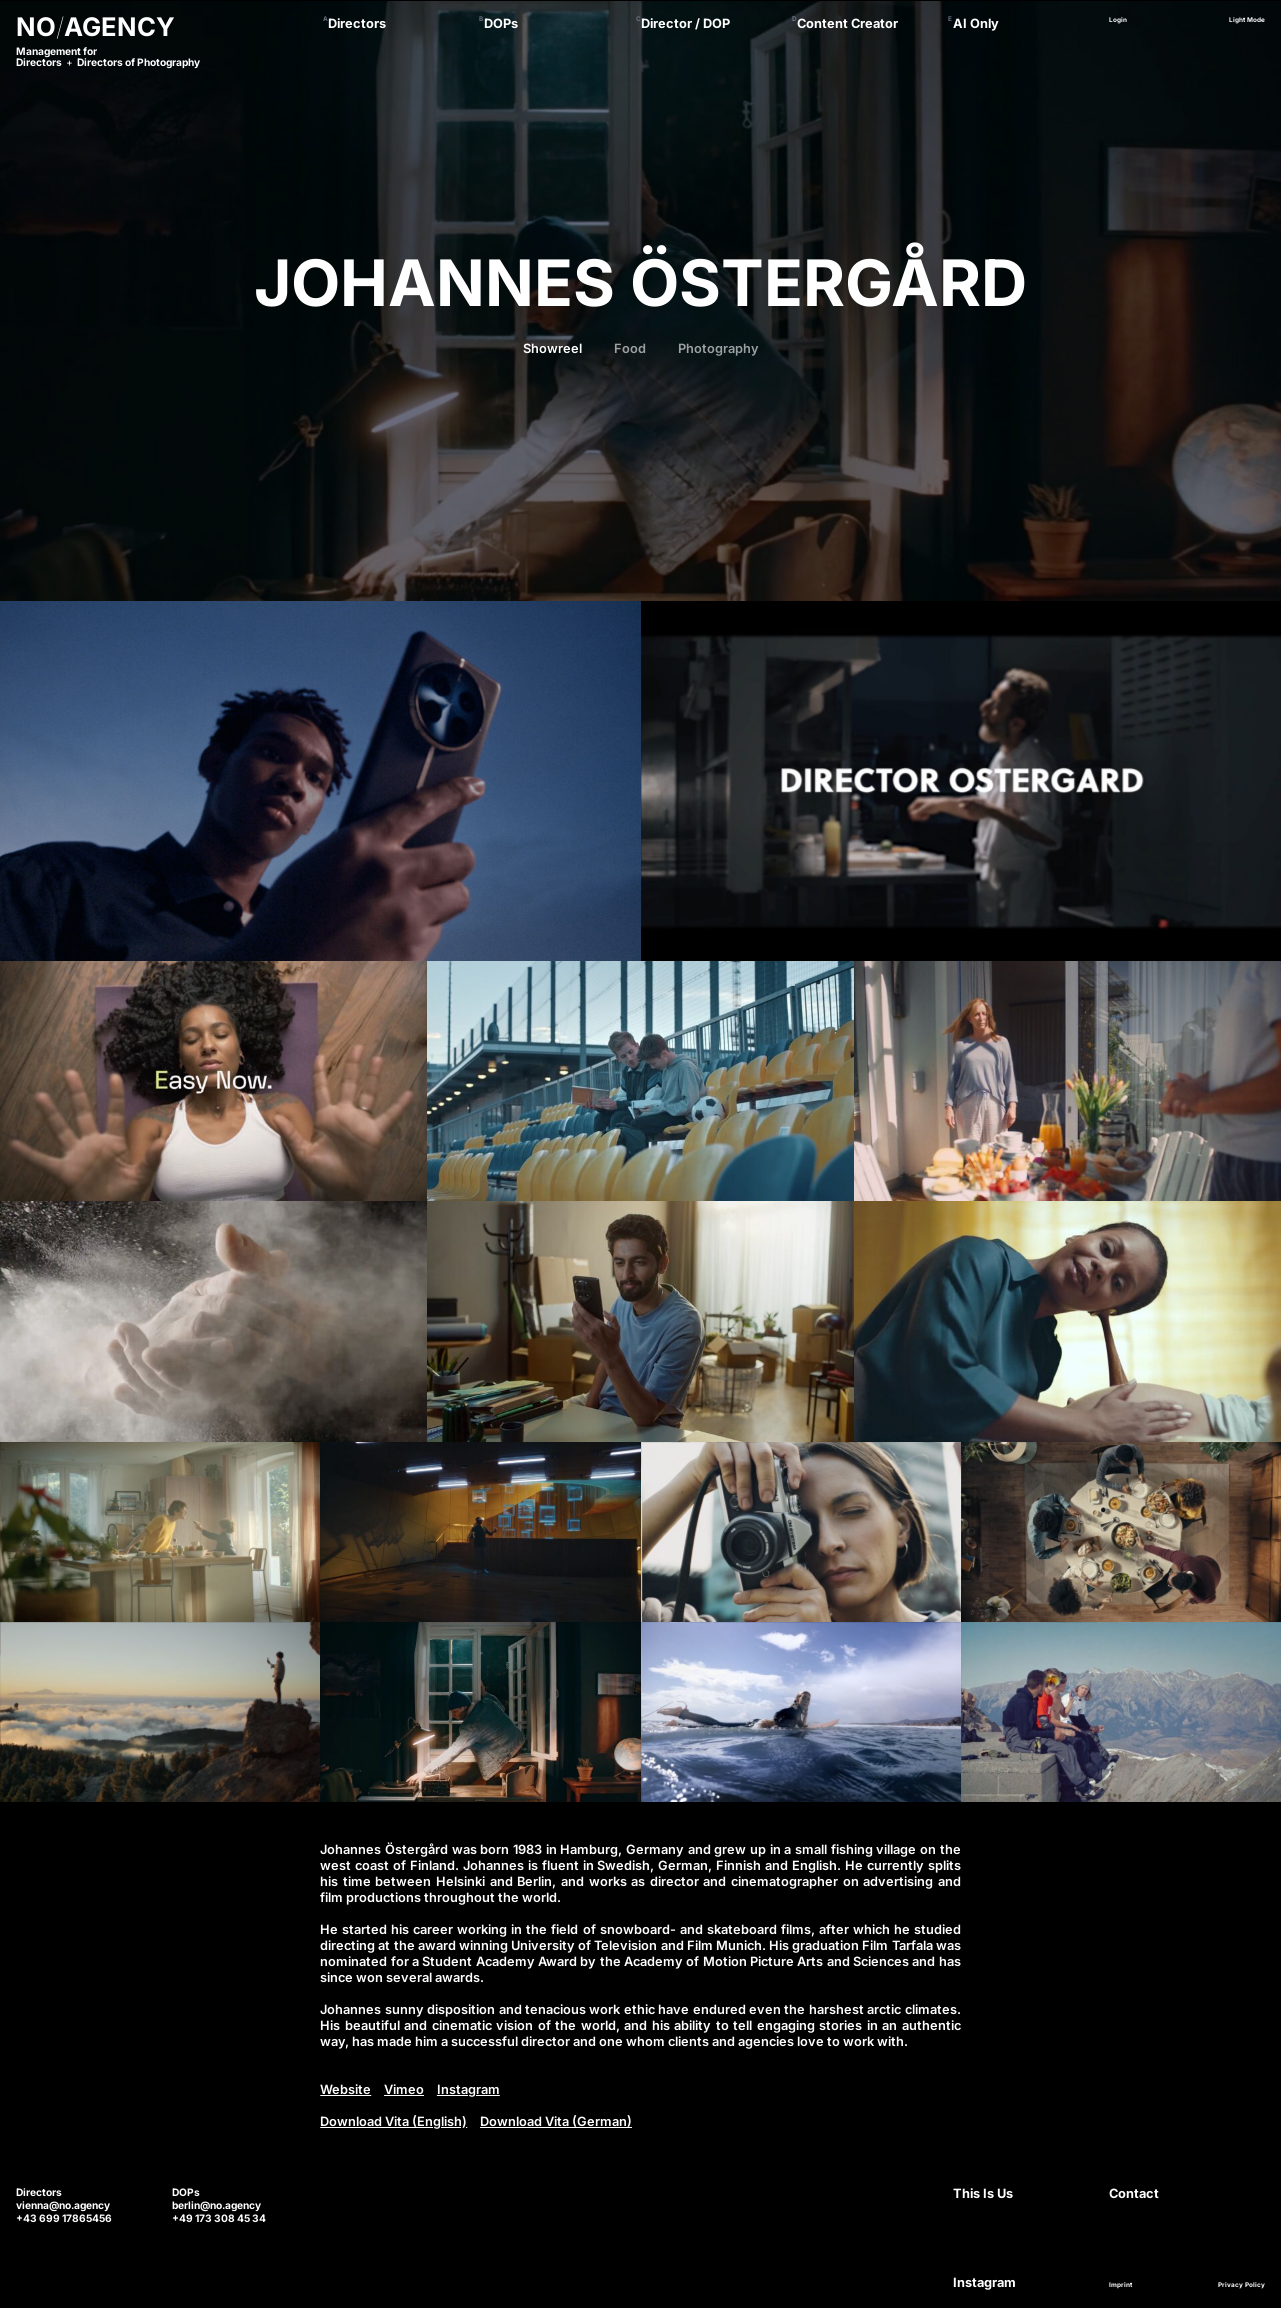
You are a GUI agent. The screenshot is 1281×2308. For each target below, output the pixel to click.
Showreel (552, 348)
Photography (718, 348)
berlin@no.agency (216, 2205)
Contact (1134, 2193)
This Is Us (983, 2193)
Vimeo (404, 2089)
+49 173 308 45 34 (219, 2218)
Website (345, 2089)
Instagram (468, 2089)
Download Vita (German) (556, 2121)
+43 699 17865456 (64, 2218)
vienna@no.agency (63, 2205)
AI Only (976, 23)
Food (630, 348)
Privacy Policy (1241, 2285)
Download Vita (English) (393, 2121)
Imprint (1120, 2285)
